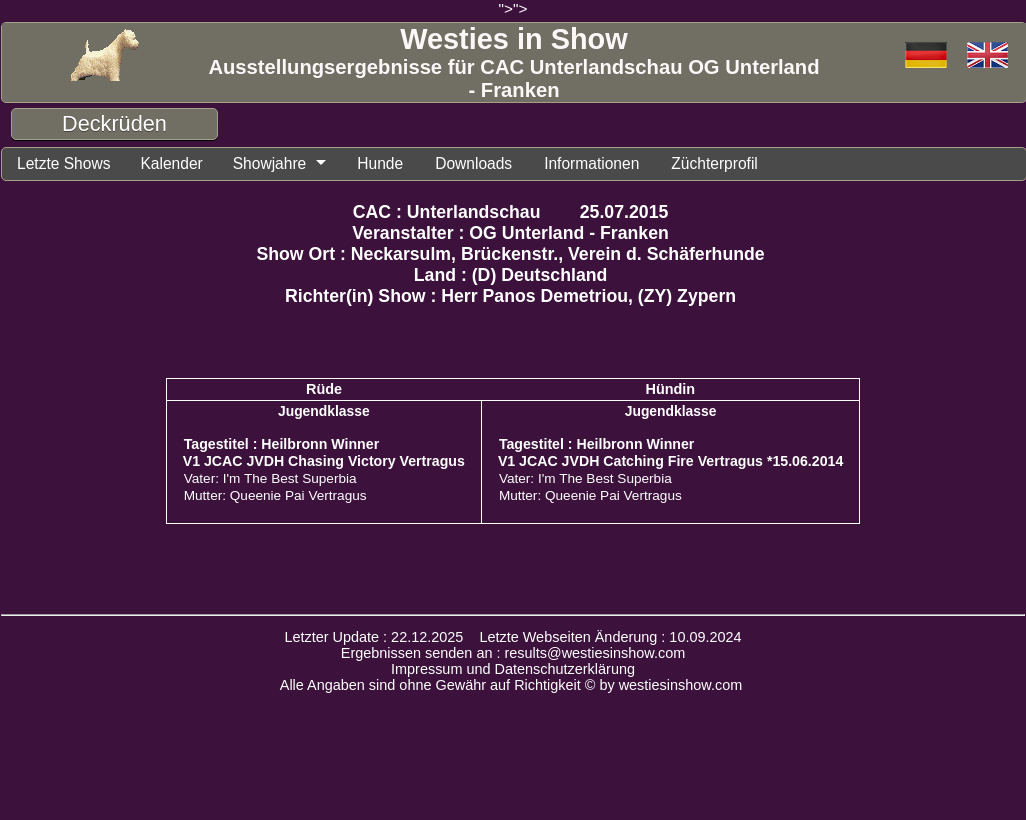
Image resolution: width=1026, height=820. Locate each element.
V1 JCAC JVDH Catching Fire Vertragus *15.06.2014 (670, 464)
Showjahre (291, 165)
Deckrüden (114, 123)
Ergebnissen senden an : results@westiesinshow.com (513, 656)
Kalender (185, 165)
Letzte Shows (69, 165)
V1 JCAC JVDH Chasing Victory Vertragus (324, 464)
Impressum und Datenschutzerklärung (513, 672)
